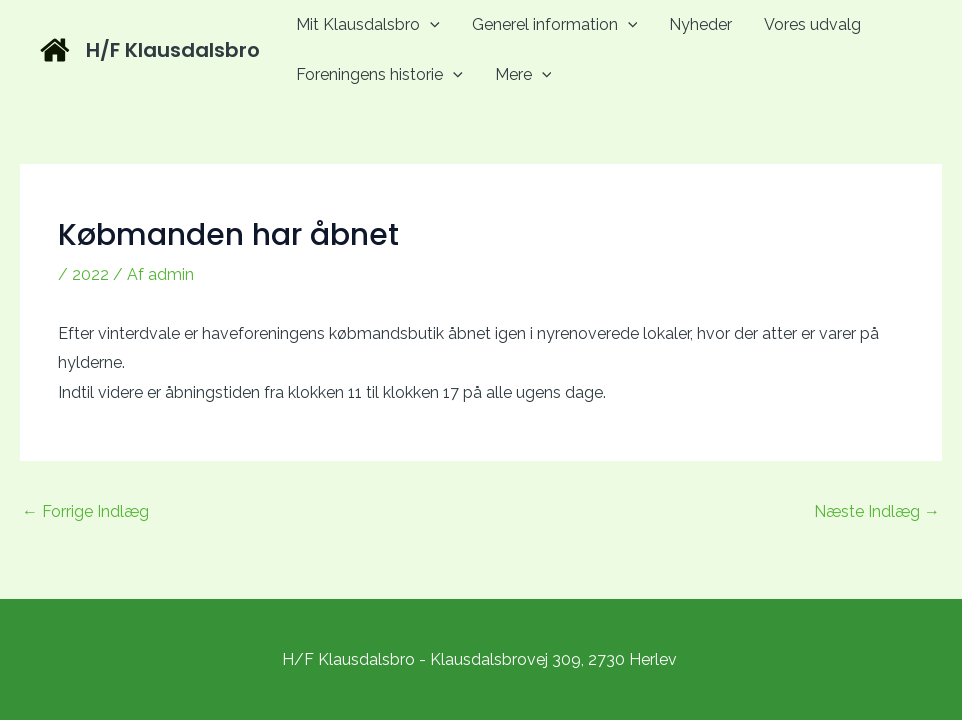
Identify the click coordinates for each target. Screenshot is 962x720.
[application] (430, 24)
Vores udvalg (812, 24)
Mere (523, 74)
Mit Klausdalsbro (368, 24)
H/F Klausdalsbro (173, 50)
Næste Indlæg (877, 511)
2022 (90, 274)
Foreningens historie (379, 74)
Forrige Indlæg (85, 511)
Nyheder (700, 24)
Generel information (555, 24)
